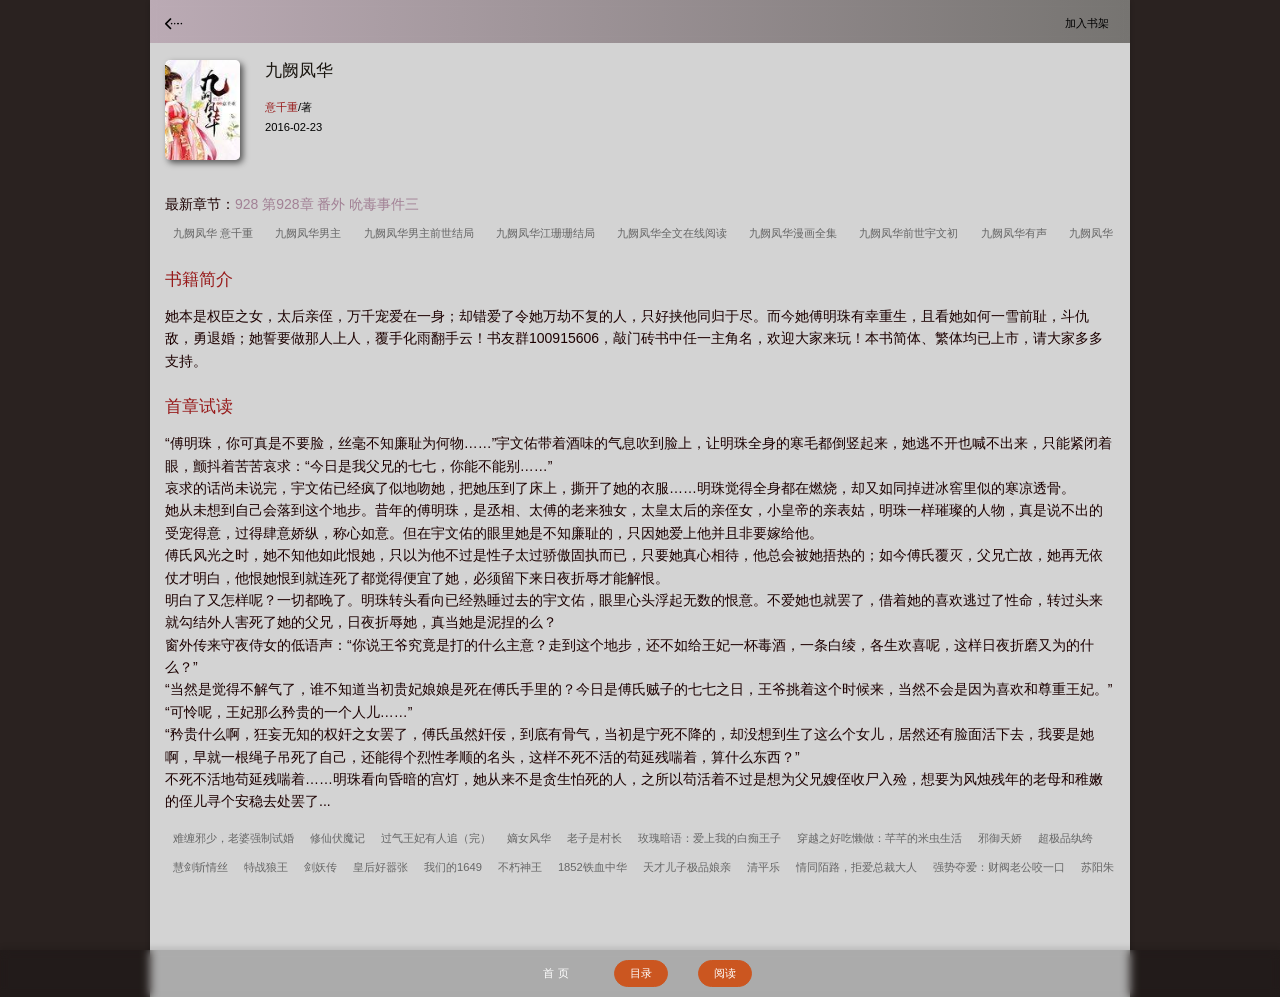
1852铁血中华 (592, 867)
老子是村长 (594, 838)
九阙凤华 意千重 (216, 233)
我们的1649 (453, 867)
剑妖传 (320, 867)
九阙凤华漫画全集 (796, 233)
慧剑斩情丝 (200, 867)
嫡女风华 (529, 838)
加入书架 (1090, 22)
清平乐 (763, 867)
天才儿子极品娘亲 (687, 867)
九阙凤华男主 (311, 233)
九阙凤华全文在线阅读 (675, 233)
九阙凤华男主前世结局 (422, 233)
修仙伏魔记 (337, 838)
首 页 (555, 973)
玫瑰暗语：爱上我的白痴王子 (709, 838)
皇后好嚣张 (380, 867)
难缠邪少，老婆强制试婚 (233, 838)
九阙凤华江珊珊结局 (548, 233)
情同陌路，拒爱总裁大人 (856, 867)
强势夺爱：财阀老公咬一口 (999, 867)
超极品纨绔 (1065, 838)
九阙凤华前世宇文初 (911, 233)
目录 (641, 973)
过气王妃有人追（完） (436, 838)
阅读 (725, 973)
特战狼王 (266, 867)
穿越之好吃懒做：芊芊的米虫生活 (879, 838)
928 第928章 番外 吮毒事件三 (327, 204)
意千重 (281, 107)
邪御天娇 (1000, 838)
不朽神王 (520, 867)
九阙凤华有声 (1017, 233)
